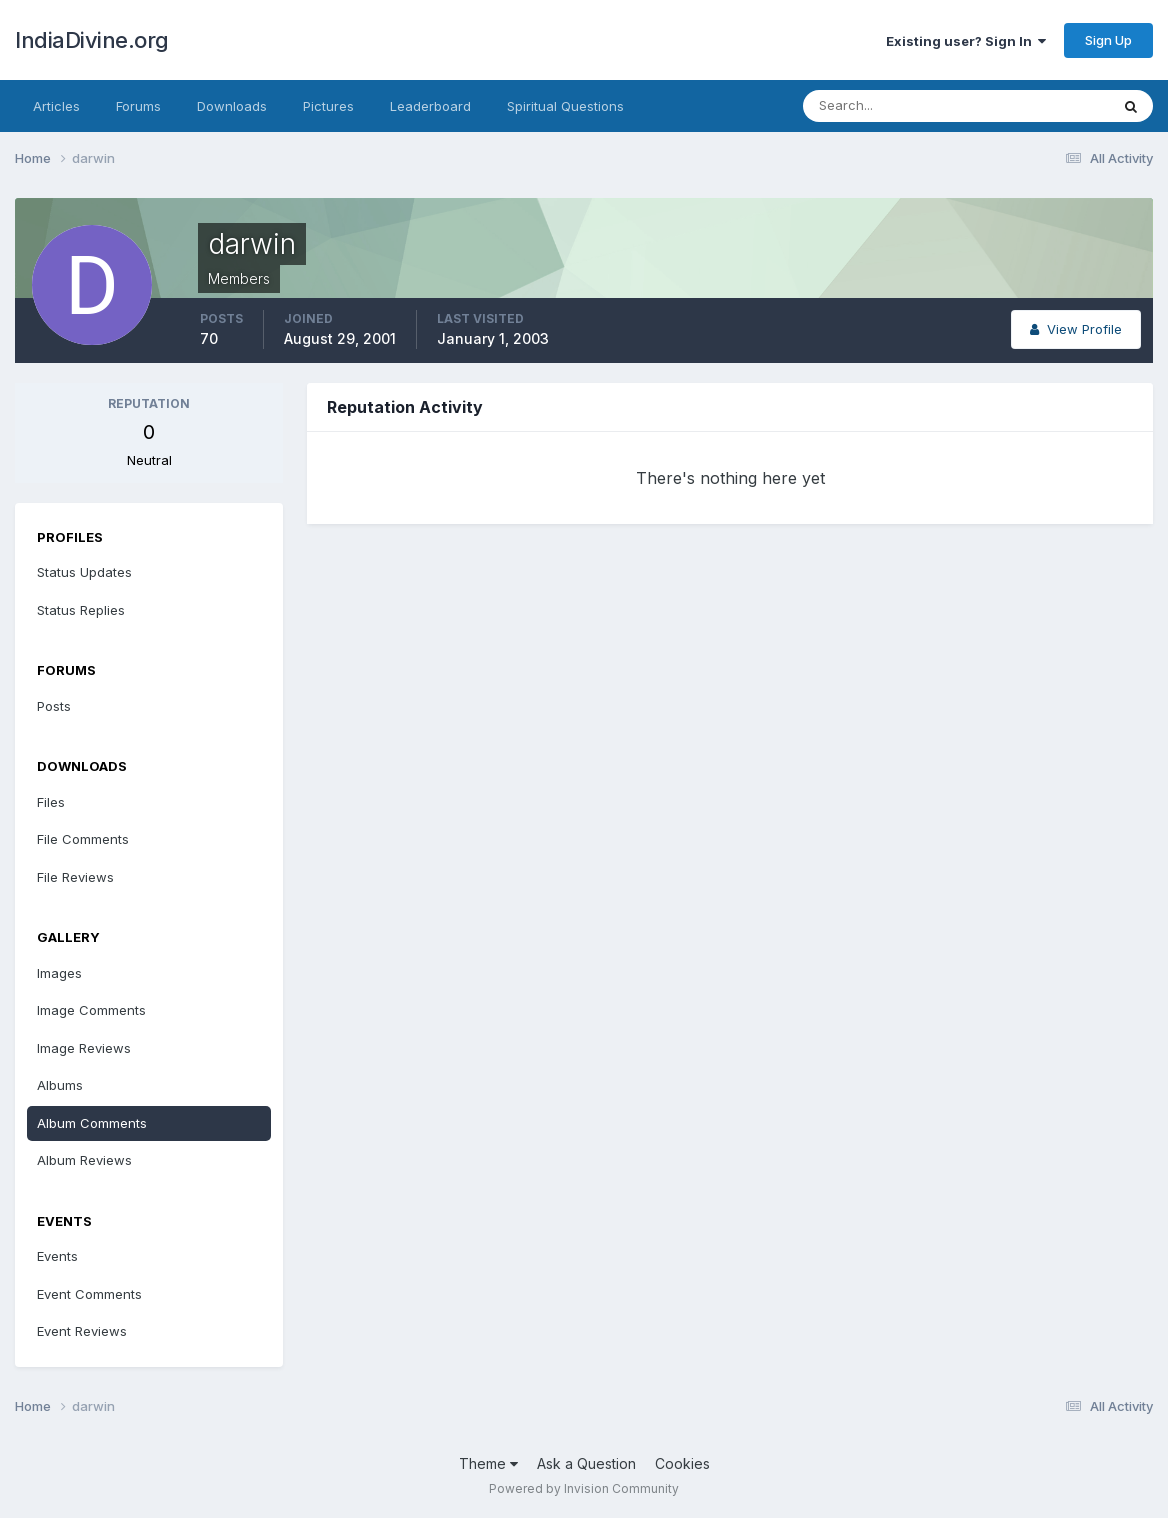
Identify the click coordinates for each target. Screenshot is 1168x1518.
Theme (488, 1463)
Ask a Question (586, 1463)
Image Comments (91, 1010)
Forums (138, 106)
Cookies (682, 1463)
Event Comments (89, 1294)
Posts (54, 706)
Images (59, 973)
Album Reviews (84, 1160)
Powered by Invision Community (584, 1488)
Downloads (232, 106)
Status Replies (81, 610)
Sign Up (1108, 40)
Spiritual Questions (565, 106)
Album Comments (92, 1123)
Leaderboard (430, 106)
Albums (60, 1085)
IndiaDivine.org (92, 40)
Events (57, 1256)
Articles (56, 106)
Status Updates (84, 572)
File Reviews (75, 877)
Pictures (328, 106)
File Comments (83, 839)
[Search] (891, 106)
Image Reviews (84, 1048)
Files (51, 802)
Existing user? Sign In (966, 41)
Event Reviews (82, 1331)
